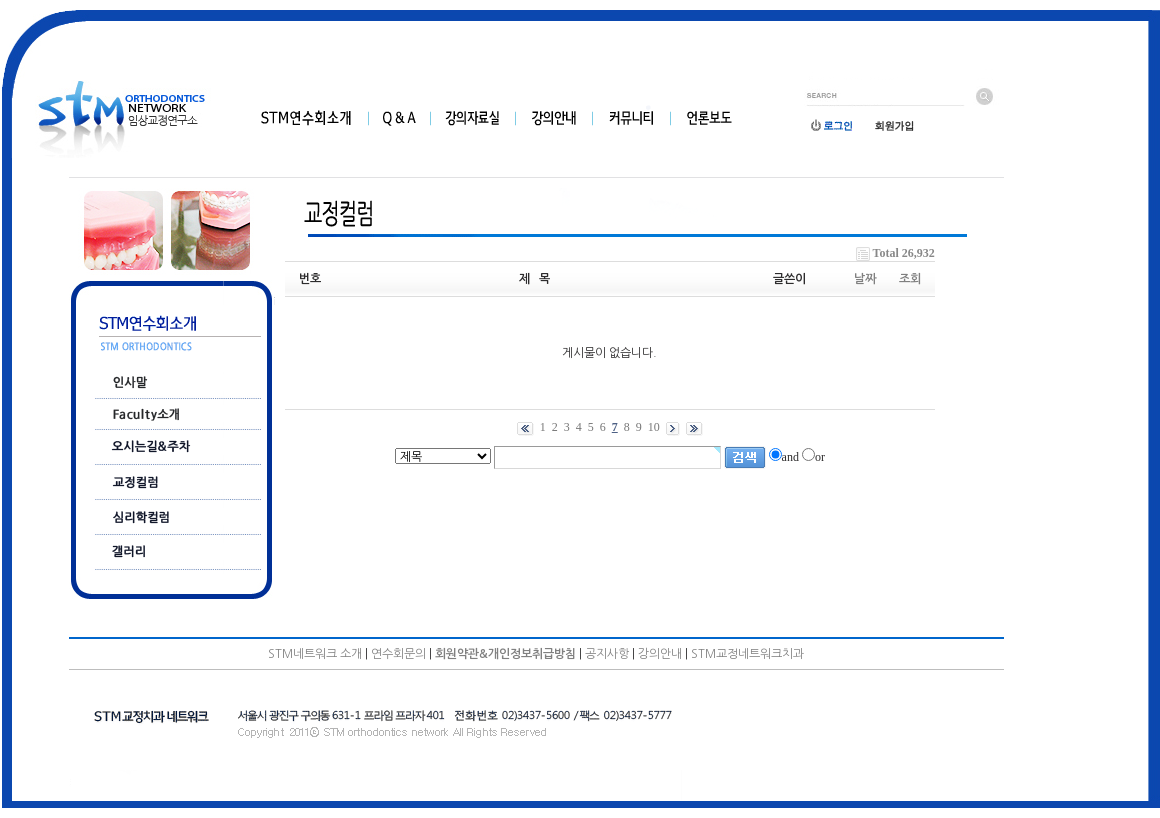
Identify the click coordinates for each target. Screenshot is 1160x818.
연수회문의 (398, 654)
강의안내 (660, 654)
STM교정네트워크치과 (747, 654)
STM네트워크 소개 (315, 654)
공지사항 (607, 654)
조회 (910, 279)
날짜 (865, 279)
